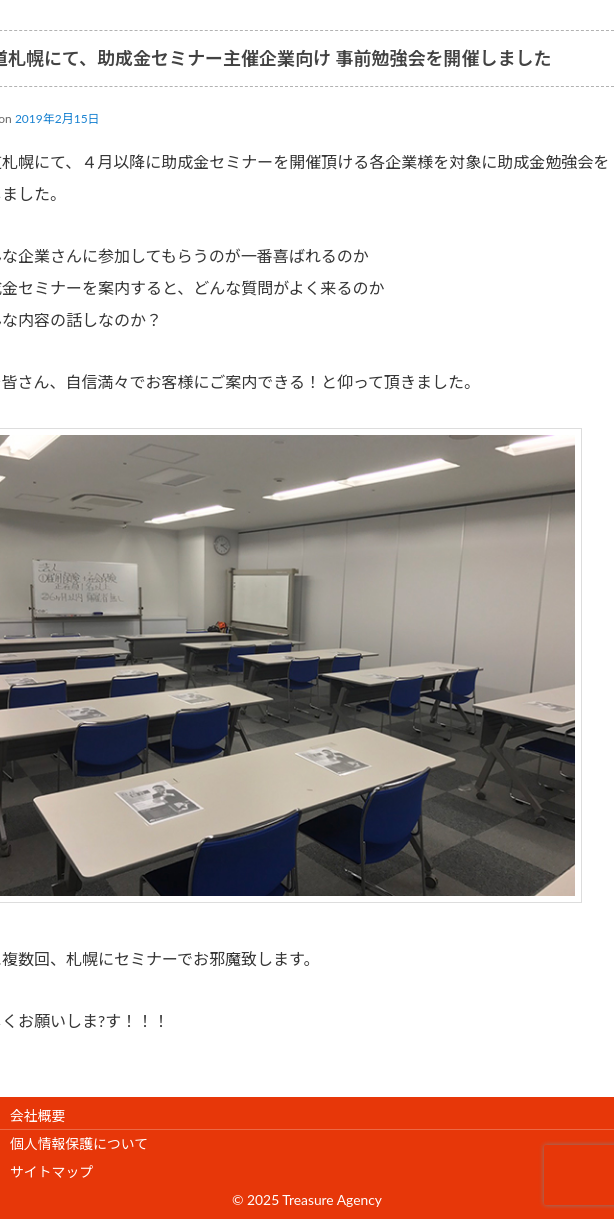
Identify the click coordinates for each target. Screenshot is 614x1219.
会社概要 (37, 1115)
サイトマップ (51, 1171)
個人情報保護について (79, 1143)
